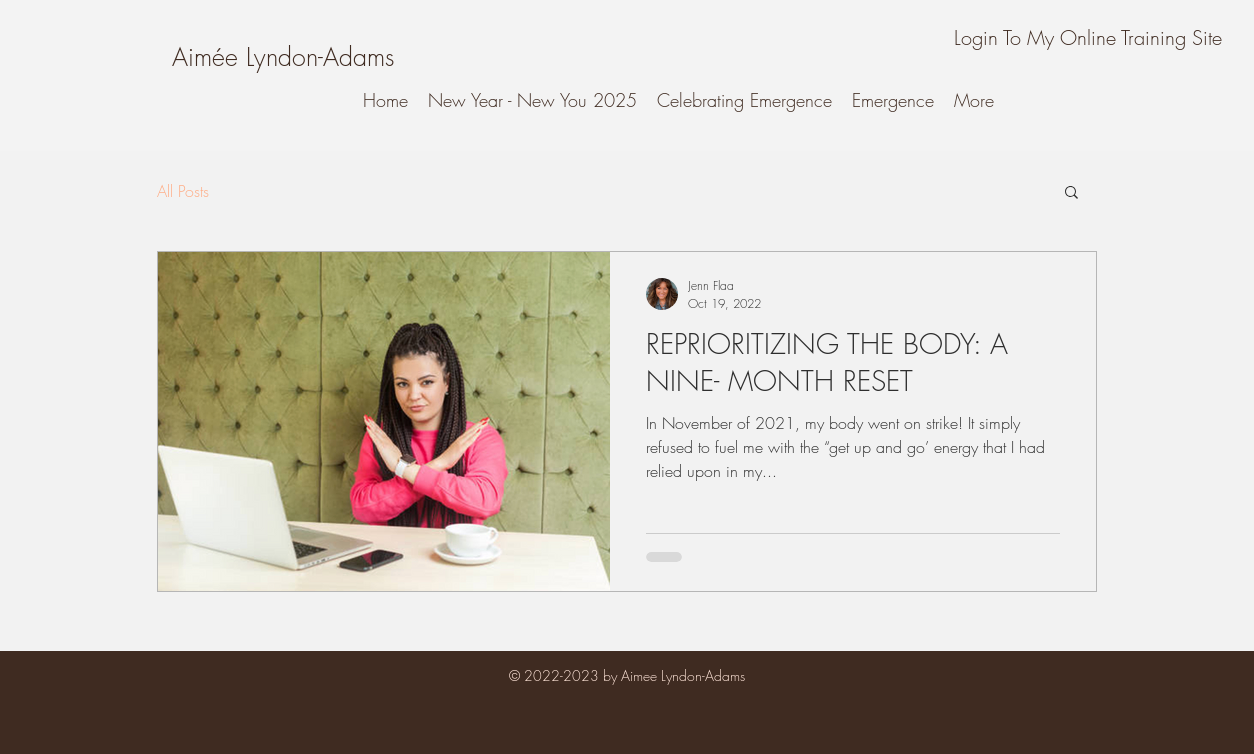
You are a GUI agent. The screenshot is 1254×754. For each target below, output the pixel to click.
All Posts (183, 191)
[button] (1071, 193)
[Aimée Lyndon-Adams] (283, 57)
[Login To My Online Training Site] (1087, 38)
